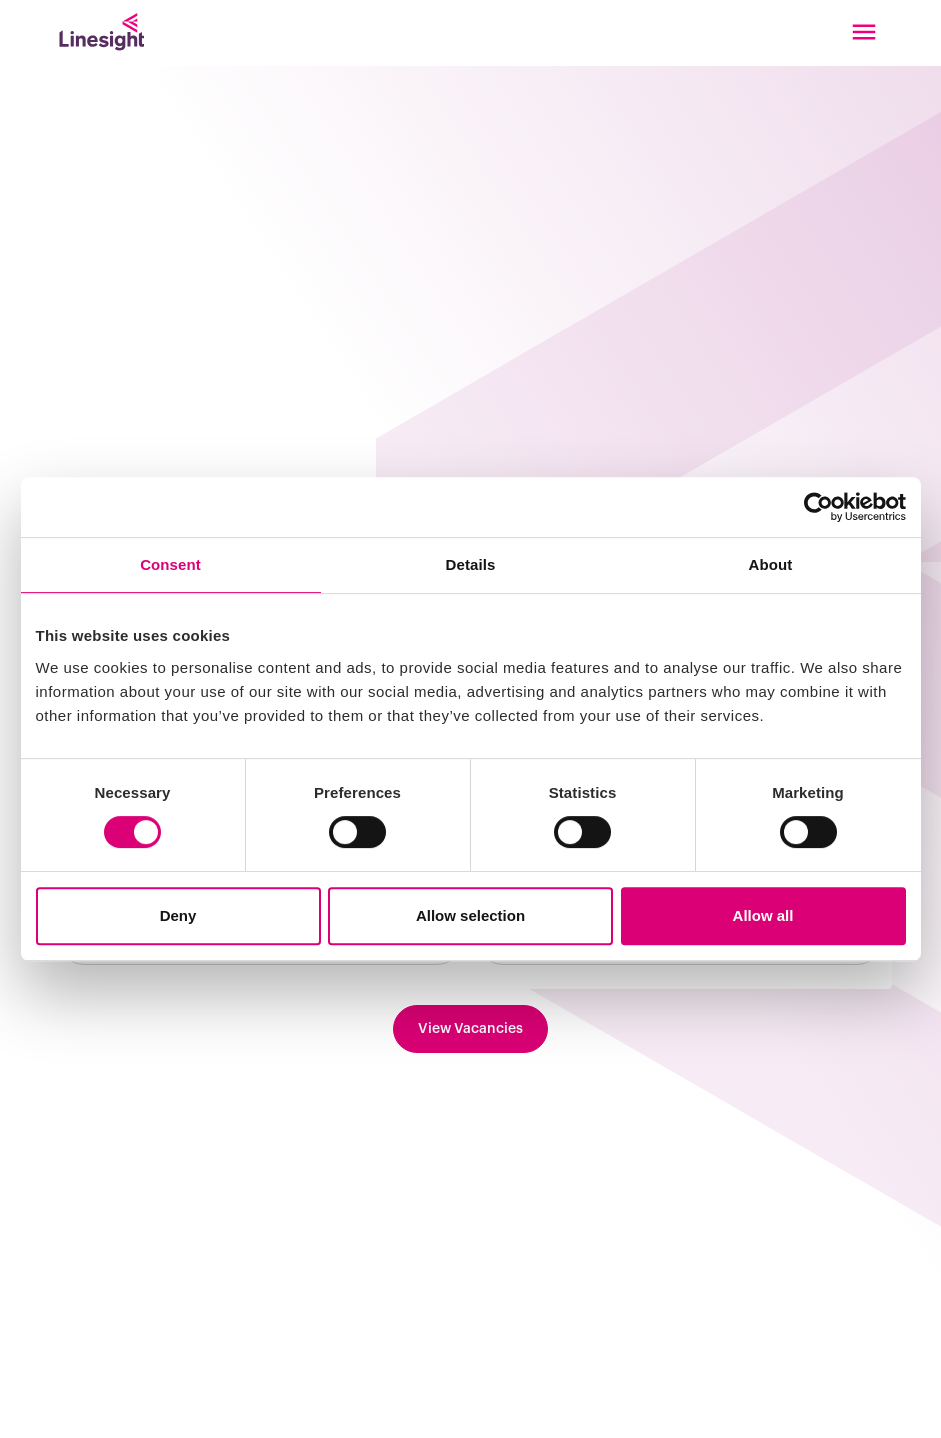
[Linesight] (101, 32)
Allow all (763, 915)
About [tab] (771, 564)
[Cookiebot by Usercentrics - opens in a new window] (818, 507)
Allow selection (470, 915)
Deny (178, 915)
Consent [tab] (170, 564)
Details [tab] (471, 564)
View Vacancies (470, 1029)
